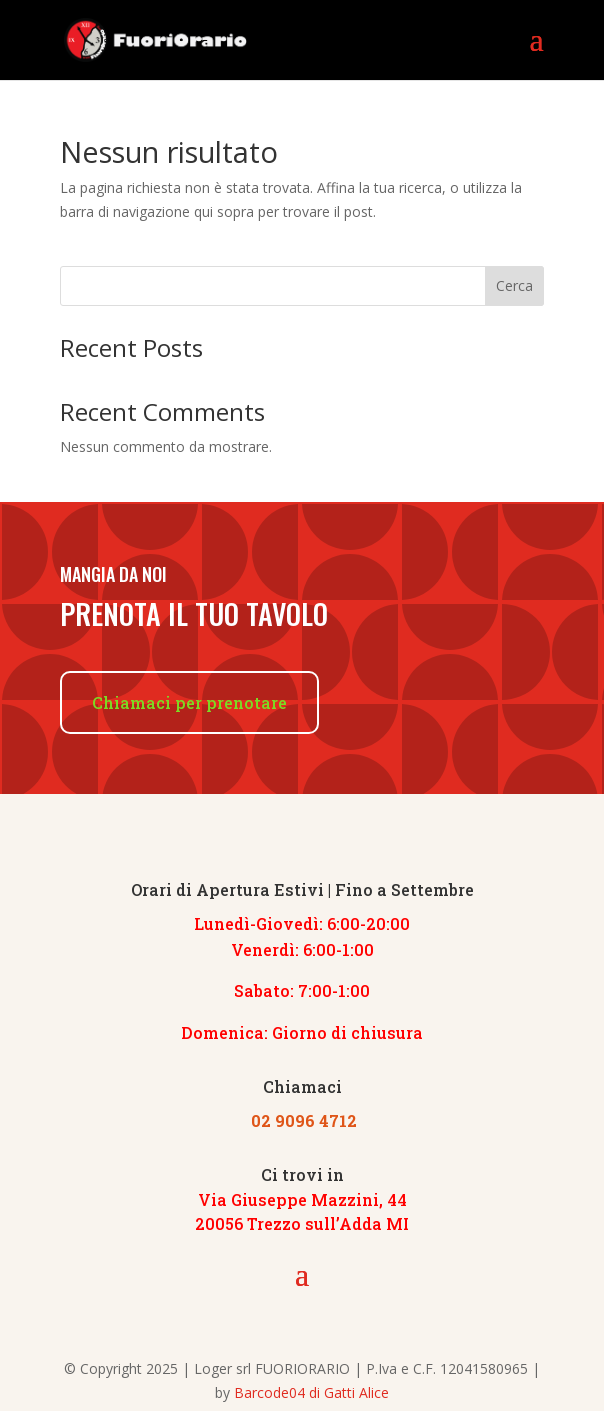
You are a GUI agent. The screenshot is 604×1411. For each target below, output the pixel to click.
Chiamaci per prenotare (189, 702)
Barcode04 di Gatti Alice (311, 1392)
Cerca (514, 285)
